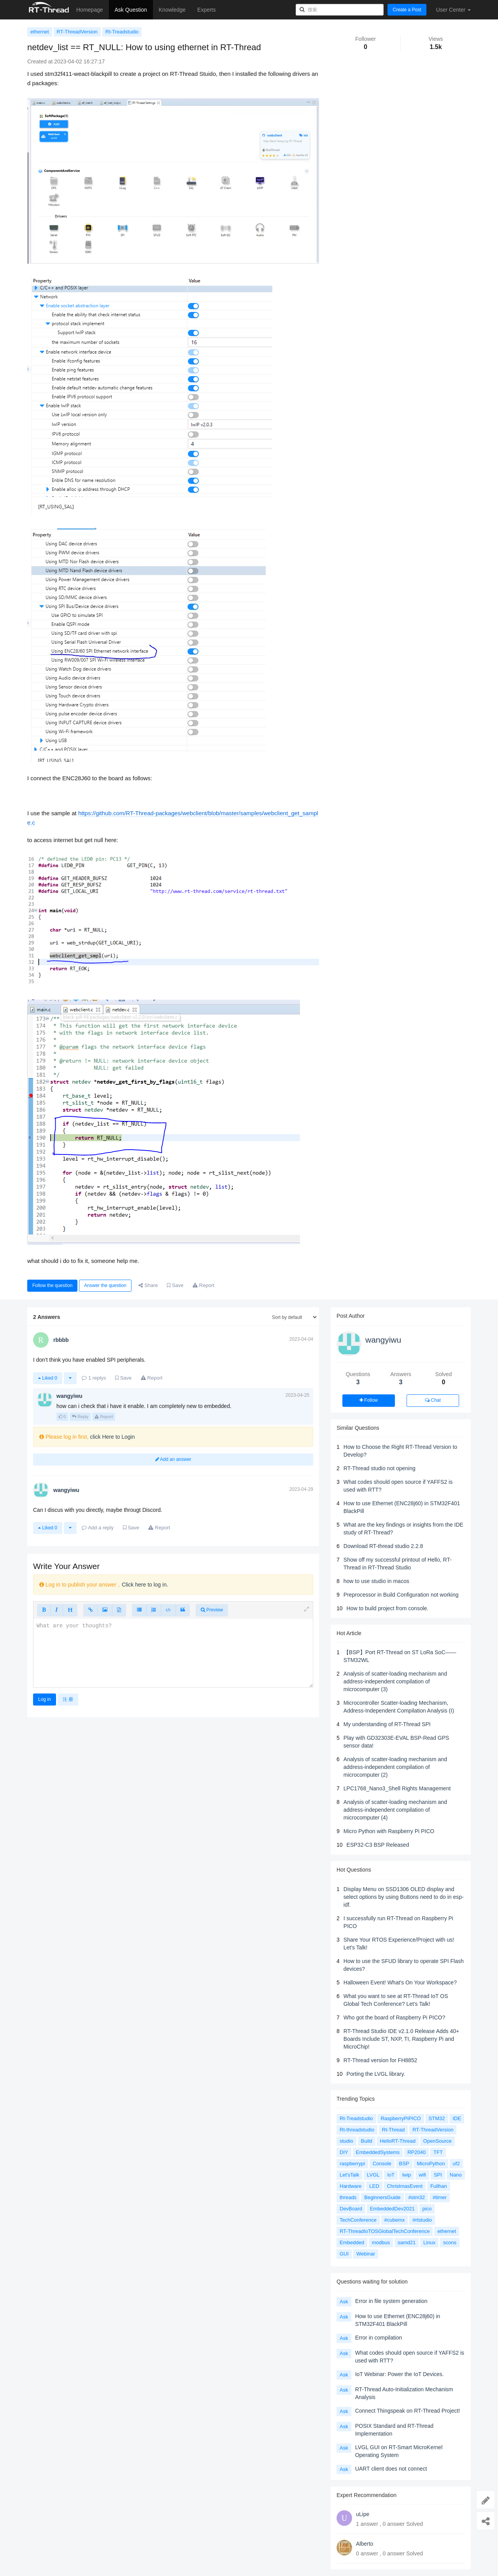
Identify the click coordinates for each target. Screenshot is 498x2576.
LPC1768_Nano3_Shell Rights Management (397, 1788)
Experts (206, 10)
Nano (456, 2175)
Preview (212, 1610)
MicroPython (431, 2163)
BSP (404, 2163)
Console (382, 2163)
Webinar (365, 2254)
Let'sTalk (349, 2175)
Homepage (89, 10)
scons (449, 2242)
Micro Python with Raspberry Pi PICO (389, 1831)
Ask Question (131, 10)
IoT (391, 2175)
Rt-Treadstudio (122, 32)
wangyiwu (383, 1339)
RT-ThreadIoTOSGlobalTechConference (385, 2231)
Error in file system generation (391, 2301)
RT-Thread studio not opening (380, 1468)
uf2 (456, 2163)
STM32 (437, 2118)
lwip (406, 2175)
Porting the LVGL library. (376, 2074)
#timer (440, 2197)
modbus (381, 2242)
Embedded (352, 2242)
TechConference (358, 2220)
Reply (80, 1416)
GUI (344, 2254)
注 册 (68, 1699)
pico (427, 2209)
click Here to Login (112, 1437)
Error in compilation (378, 2337)
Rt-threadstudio (357, 2130)
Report (104, 1416)
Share (148, 1285)
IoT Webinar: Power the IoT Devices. (399, 2374)
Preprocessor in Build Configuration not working (401, 1595)
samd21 (407, 2242)
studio (346, 2141)
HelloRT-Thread (398, 2141)
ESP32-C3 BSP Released (378, 1845)
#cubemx (394, 2220)
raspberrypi (352, 2163)
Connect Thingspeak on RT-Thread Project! (407, 2411)
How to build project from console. (388, 1608)
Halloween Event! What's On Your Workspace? (400, 1982)
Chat (433, 1400)
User (453, 10)
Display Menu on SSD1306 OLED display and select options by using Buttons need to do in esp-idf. (404, 1897)
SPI (438, 2175)
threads (348, 2197)
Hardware (350, 2186)
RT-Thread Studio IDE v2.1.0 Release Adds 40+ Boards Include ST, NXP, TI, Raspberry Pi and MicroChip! (401, 2039)
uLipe (362, 2514)
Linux (429, 2242)
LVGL (373, 2175)
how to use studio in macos (376, 1581)
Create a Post (407, 9)
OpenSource (437, 2141)
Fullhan (438, 2186)
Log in (44, 1699)
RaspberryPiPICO (401, 2118)
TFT (438, 2152)
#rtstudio (422, 2220)
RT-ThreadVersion (77, 32)
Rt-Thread (393, 2130)
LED (374, 2186)
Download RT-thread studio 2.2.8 (383, 1546)
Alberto (364, 2544)
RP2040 (416, 2152)
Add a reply (98, 1528)
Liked (47, 1378)
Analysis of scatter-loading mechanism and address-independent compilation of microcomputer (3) (395, 1681)
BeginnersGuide (382, 2197)
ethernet (39, 32)
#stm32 (416, 2197)
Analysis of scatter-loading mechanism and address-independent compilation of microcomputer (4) (395, 1810)
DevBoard (351, 2209)
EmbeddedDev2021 (392, 2209)
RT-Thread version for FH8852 (380, 2060)
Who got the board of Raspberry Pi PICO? (394, 2017)
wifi (422, 2175)
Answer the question (105, 1285)
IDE (456, 2118)
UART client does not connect (391, 2469)
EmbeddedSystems (378, 2152)
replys (94, 1378)
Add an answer (173, 1459)
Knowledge (172, 10)
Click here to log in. (145, 1584)
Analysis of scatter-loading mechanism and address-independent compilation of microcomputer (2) (395, 1767)
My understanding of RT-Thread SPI (387, 1724)
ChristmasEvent (405, 2186)
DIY (344, 2152)
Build (366, 2141)
